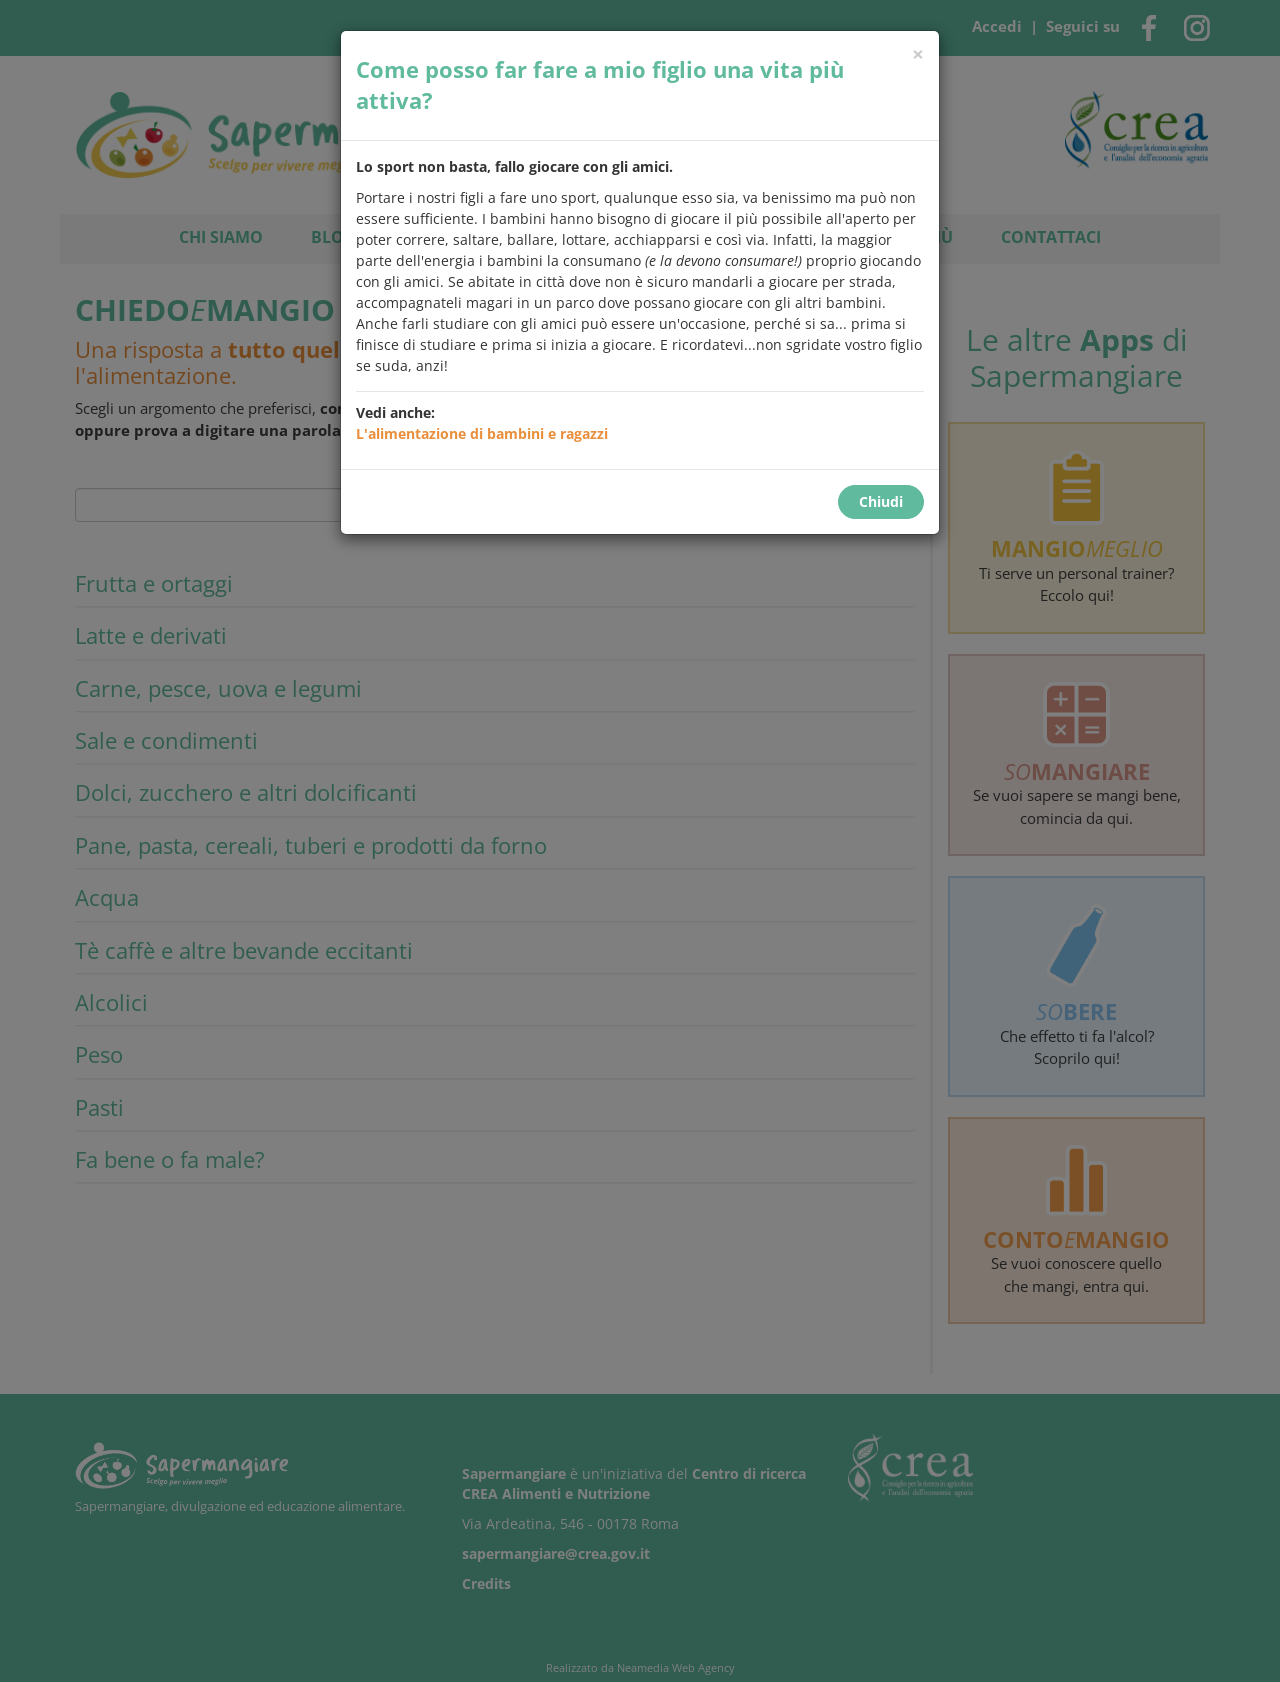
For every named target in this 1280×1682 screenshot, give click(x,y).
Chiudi (881, 501)
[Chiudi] (918, 54)
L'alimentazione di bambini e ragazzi (482, 433)
